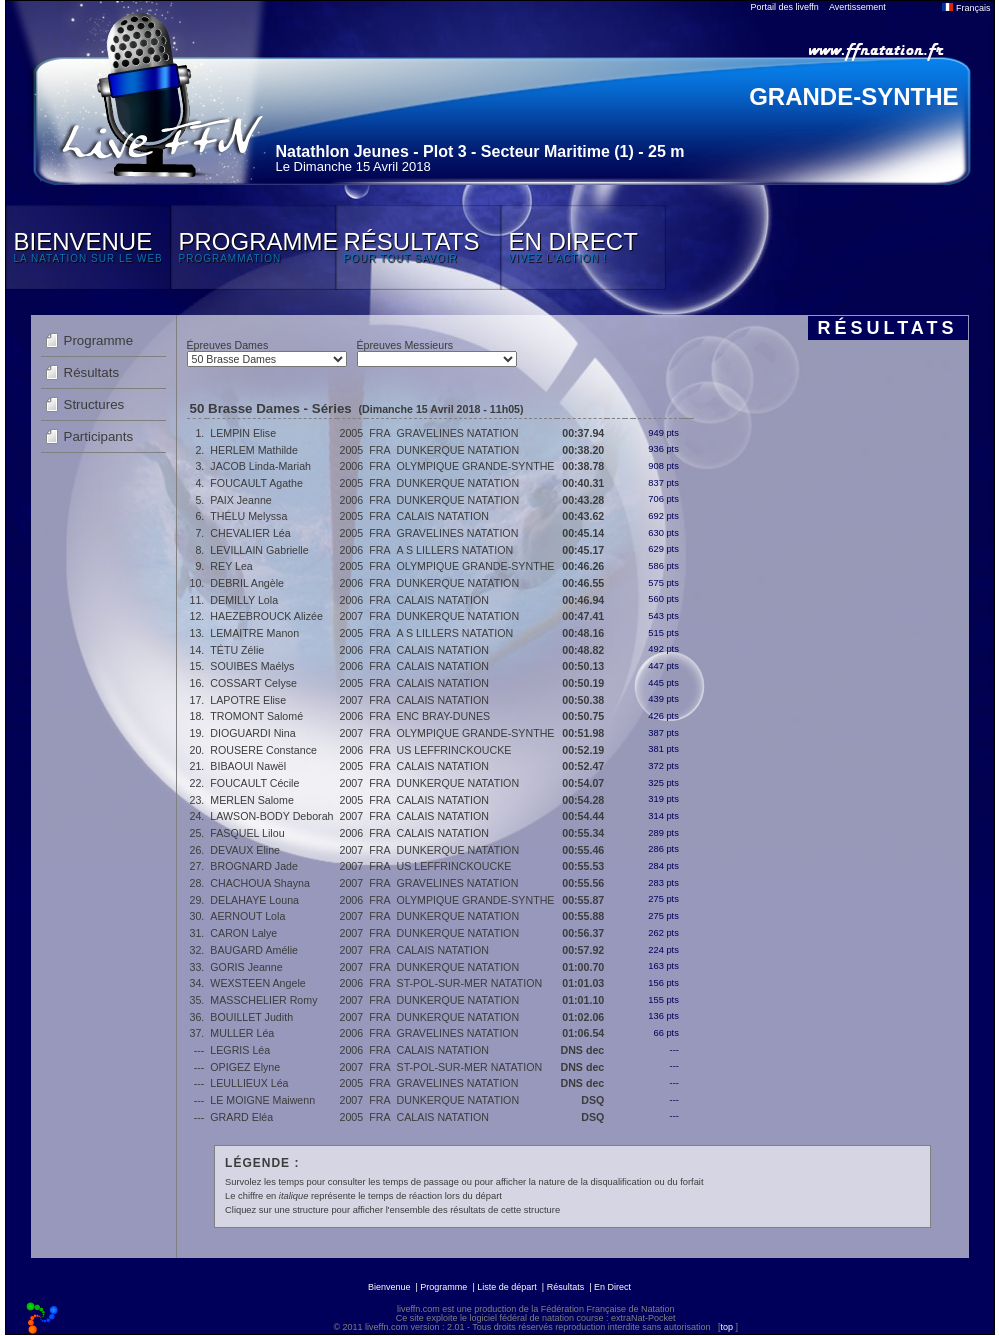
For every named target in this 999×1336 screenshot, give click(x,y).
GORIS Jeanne (246, 967)
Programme (99, 340)
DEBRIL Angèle (247, 583)
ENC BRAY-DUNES (444, 716)
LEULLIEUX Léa (249, 1083)
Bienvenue (389, 1287)
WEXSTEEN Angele (257, 983)
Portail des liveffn (785, 7)
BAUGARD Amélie (254, 950)
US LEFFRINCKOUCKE (454, 750)
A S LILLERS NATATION (455, 550)
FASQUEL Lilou (247, 833)
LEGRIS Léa (240, 1050)
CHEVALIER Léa (250, 533)
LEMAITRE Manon (254, 633)
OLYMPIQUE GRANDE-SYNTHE (476, 466)
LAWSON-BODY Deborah (271, 816)
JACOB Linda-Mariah (260, 466)
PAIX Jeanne (240, 500)
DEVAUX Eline (245, 850)
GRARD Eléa (241, 1117)
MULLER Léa (242, 1033)
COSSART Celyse (253, 683)
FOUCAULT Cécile (254, 783)
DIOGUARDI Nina (252, 733)
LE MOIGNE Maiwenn (262, 1100)
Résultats (92, 372)
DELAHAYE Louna (254, 900)
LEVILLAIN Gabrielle (259, 550)
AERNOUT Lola (247, 916)
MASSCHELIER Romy (263, 1000)
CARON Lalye (243, 933)
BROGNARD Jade (254, 866)
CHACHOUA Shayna (260, 883)
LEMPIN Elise (243, 433)
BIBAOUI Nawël (248, 766)
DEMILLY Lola (244, 600)
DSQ (592, 1100)
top (726, 1327)
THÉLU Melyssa (248, 516)
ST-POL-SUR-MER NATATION (470, 983)
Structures (94, 404)
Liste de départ (507, 1287)
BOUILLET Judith (251, 1017)
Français (966, 8)
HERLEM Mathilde (254, 450)
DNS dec (582, 1050)
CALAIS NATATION (443, 516)
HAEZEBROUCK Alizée (266, 616)
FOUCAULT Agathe (256, 483)
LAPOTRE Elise (248, 700)
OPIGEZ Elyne (245, 1067)
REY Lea (231, 566)
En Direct (612, 1287)
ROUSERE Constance (263, 750)
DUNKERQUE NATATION (458, 450)
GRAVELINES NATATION (458, 433)
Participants (99, 436)
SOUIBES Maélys (252, 666)
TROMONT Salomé (256, 716)
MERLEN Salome (252, 800)
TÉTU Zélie (237, 650)
